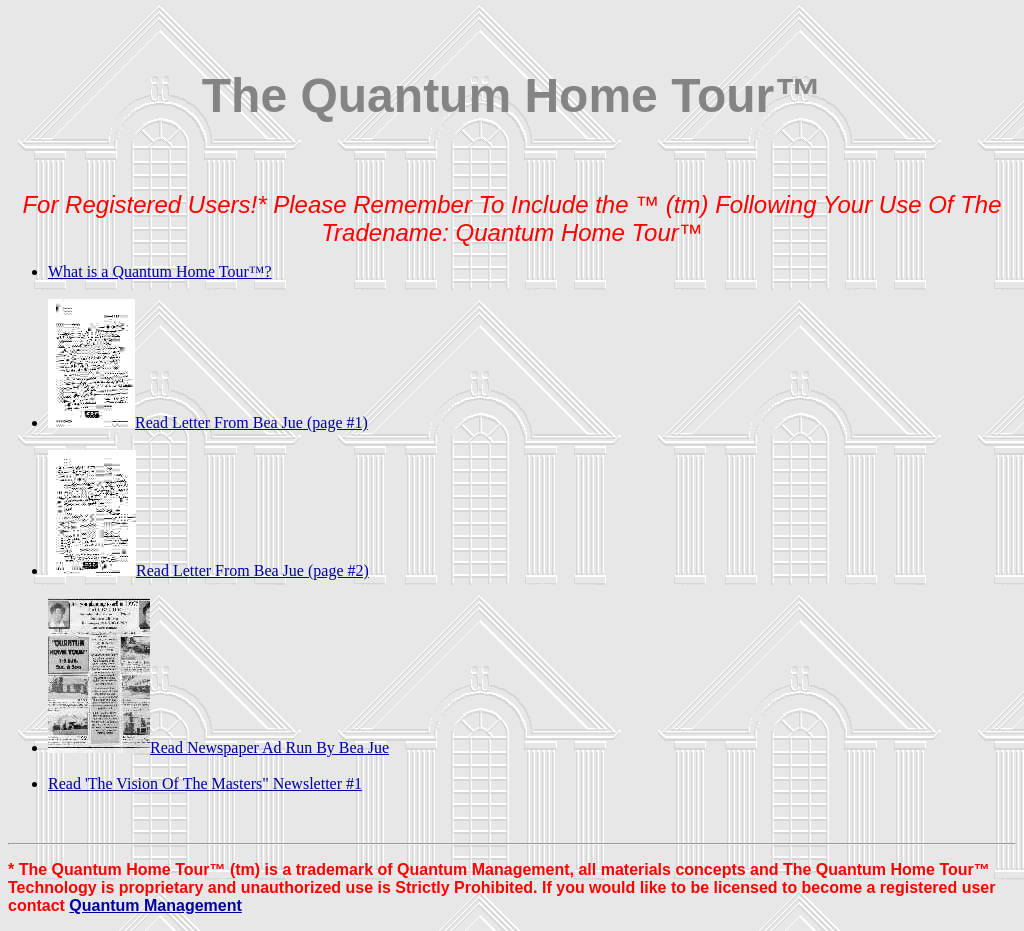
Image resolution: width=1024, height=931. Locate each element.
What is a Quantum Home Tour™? (160, 271)
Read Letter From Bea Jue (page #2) (208, 570)
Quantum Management (155, 905)
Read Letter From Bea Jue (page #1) (208, 422)
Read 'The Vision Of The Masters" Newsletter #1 (205, 783)
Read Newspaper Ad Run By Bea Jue (218, 747)
